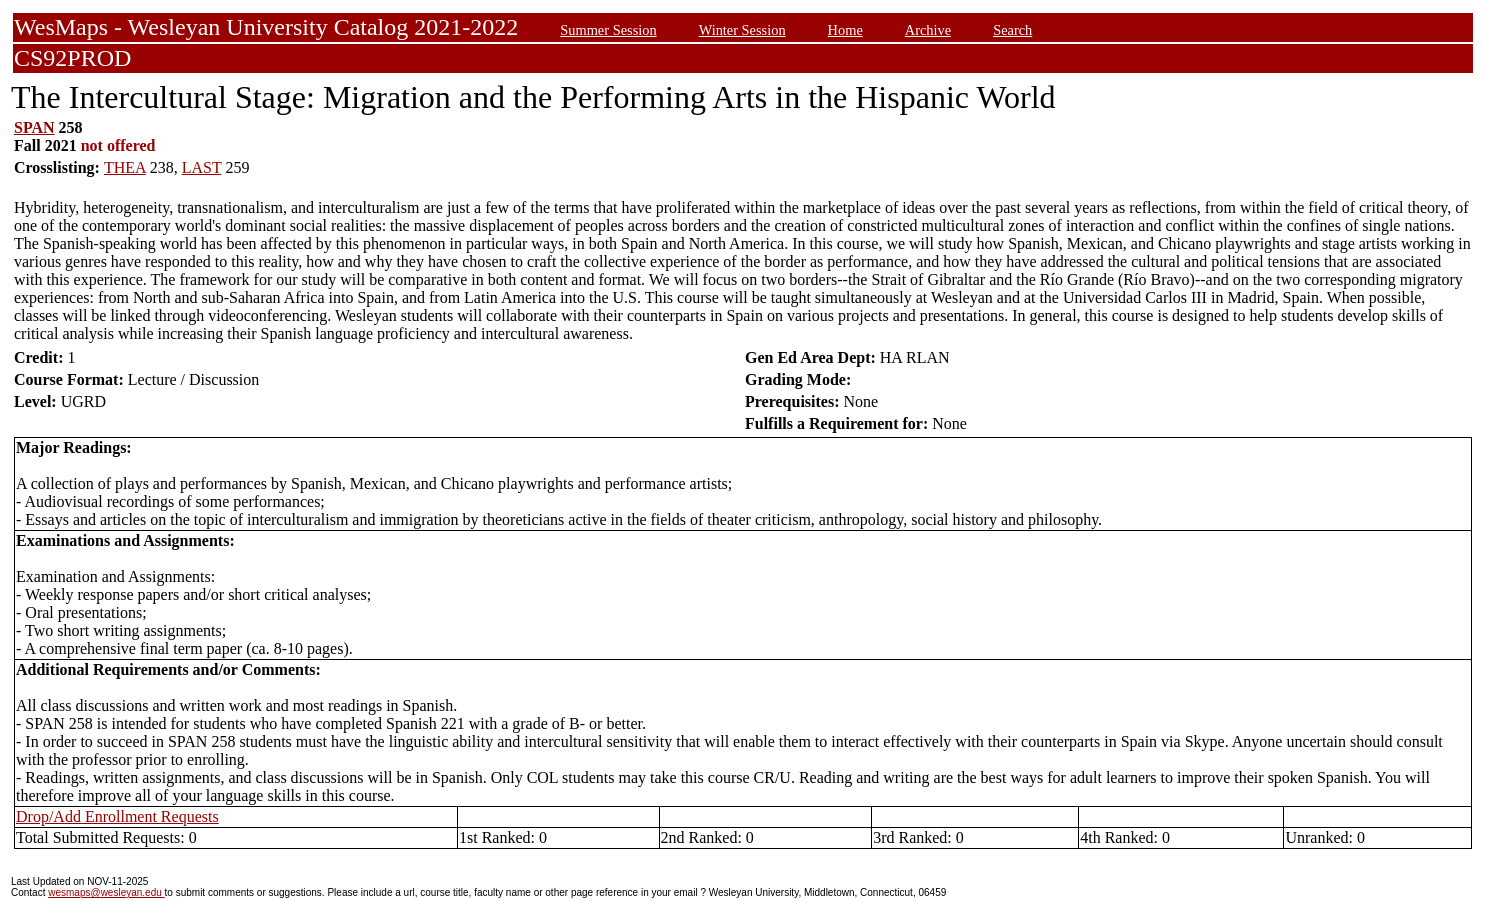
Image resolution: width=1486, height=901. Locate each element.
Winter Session (742, 30)
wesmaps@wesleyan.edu (106, 892)
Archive (928, 30)
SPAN (34, 127)
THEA (125, 167)
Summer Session (608, 30)
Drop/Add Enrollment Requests (117, 816)
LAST (202, 167)
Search (1012, 30)
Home (845, 30)
